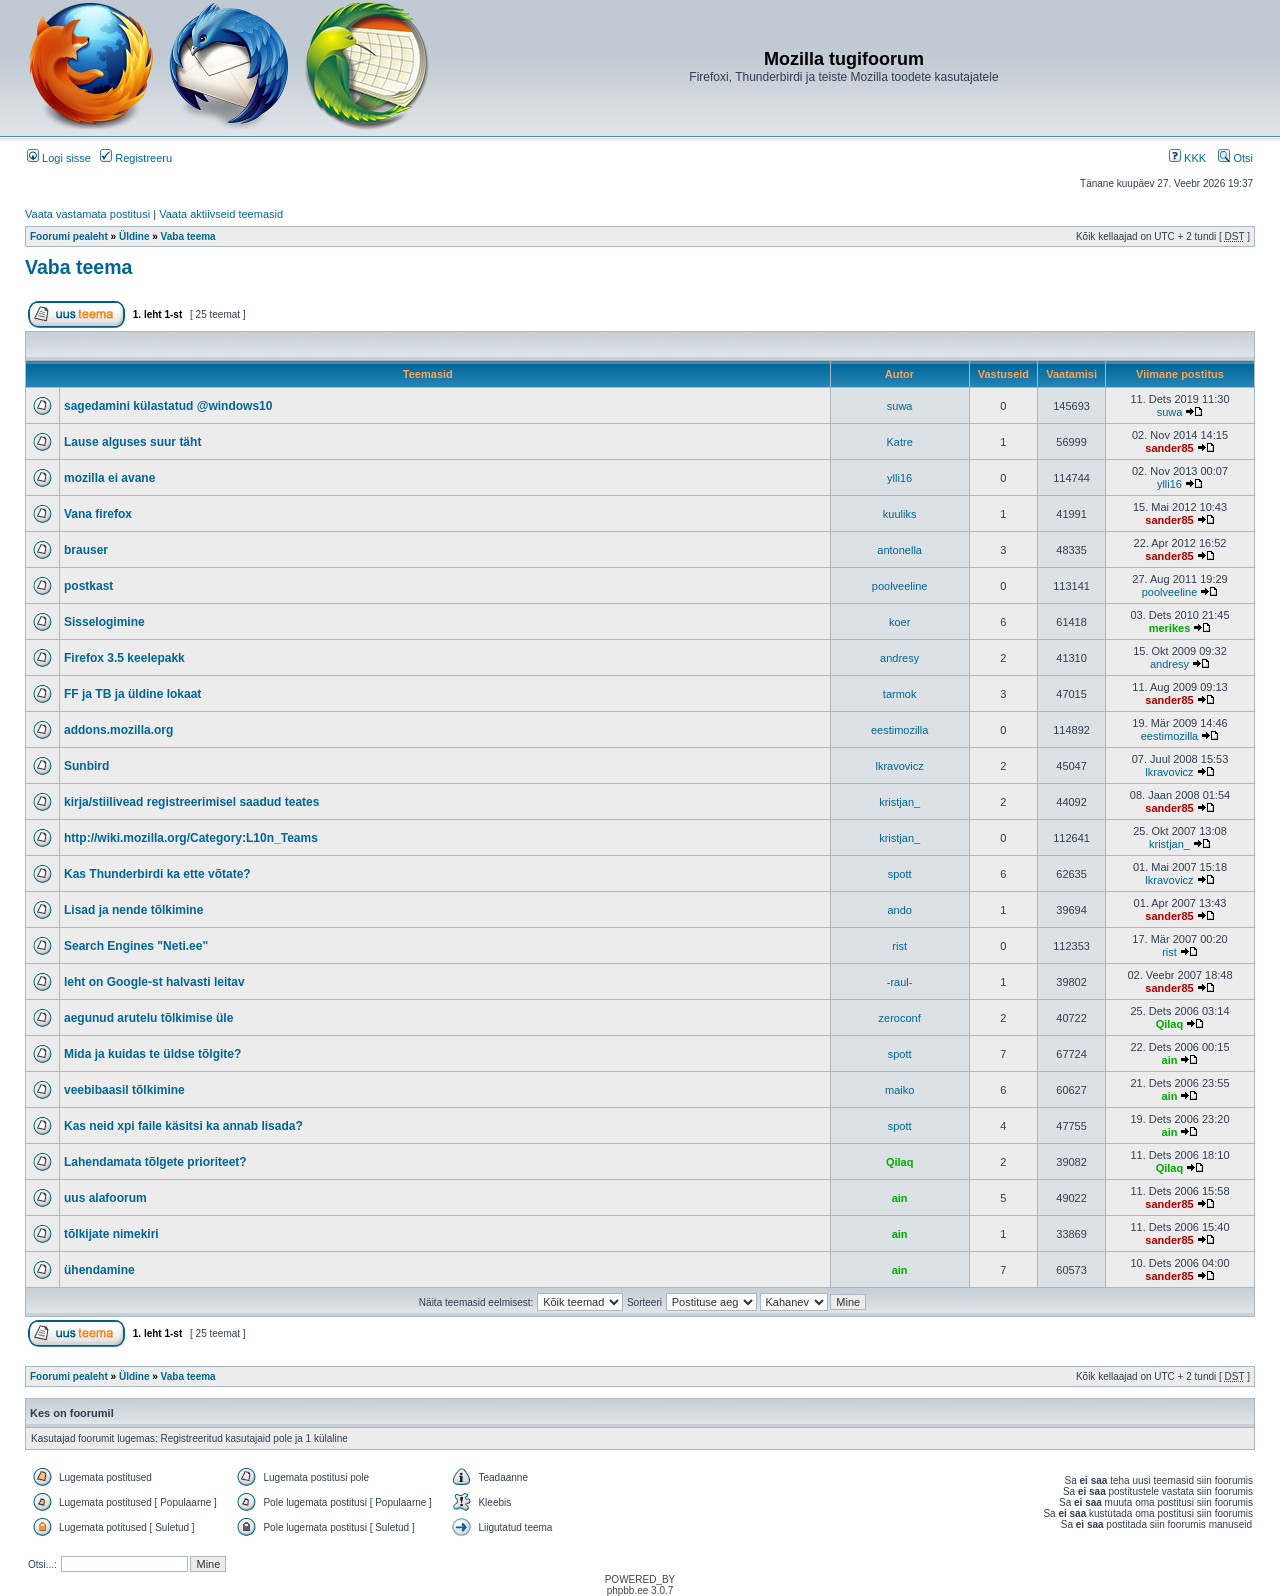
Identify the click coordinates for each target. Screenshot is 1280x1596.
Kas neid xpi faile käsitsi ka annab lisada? (183, 1126)
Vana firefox (98, 514)
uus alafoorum (105, 1198)
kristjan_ (899, 802)
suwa (900, 406)
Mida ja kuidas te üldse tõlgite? (152, 1054)
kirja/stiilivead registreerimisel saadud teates (191, 802)
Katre (899, 442)
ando (899, 910)
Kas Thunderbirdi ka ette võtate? (157, 874)
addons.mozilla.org (118, 730)
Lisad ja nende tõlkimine (133, 910)
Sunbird (86, 766)
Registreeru (136, 158)
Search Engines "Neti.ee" (136, 946)
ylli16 (899, 478)
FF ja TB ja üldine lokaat (132, 694)
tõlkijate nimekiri (111, 1234)
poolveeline (900, 586)
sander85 (1169, 448)
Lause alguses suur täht (132, 442)
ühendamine (99, 1270)
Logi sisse (59, 158)
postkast (88, 586)
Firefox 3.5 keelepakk (124, 658)
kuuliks (900, 514)
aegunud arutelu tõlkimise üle (148, 1018)
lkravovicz (899, 766)
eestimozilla (899, 730)
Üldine (134, 236)
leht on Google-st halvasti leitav (154, 982)
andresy (899, 658)
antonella (899, 550)
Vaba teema (188, 236)
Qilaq (1170, 1024)
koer (899, 622)
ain (1170, 1060)
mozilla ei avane (109, 478)
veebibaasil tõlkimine (124, 1090)
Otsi (1235, 158)
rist (899, 946)
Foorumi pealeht (69, 236)
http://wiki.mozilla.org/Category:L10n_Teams (191, 838)
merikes (1170, 628)
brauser (86, 550)
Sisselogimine (104, 622)
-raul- (900, 982)
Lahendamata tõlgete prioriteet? (155, 1162)
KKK (1187, 158)
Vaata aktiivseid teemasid (221, 214)
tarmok (900, 694)
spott (900, 874)
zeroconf (900, 1018)
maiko (899, 1090)
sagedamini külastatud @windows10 (168, 406)
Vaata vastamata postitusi (87, 214)
